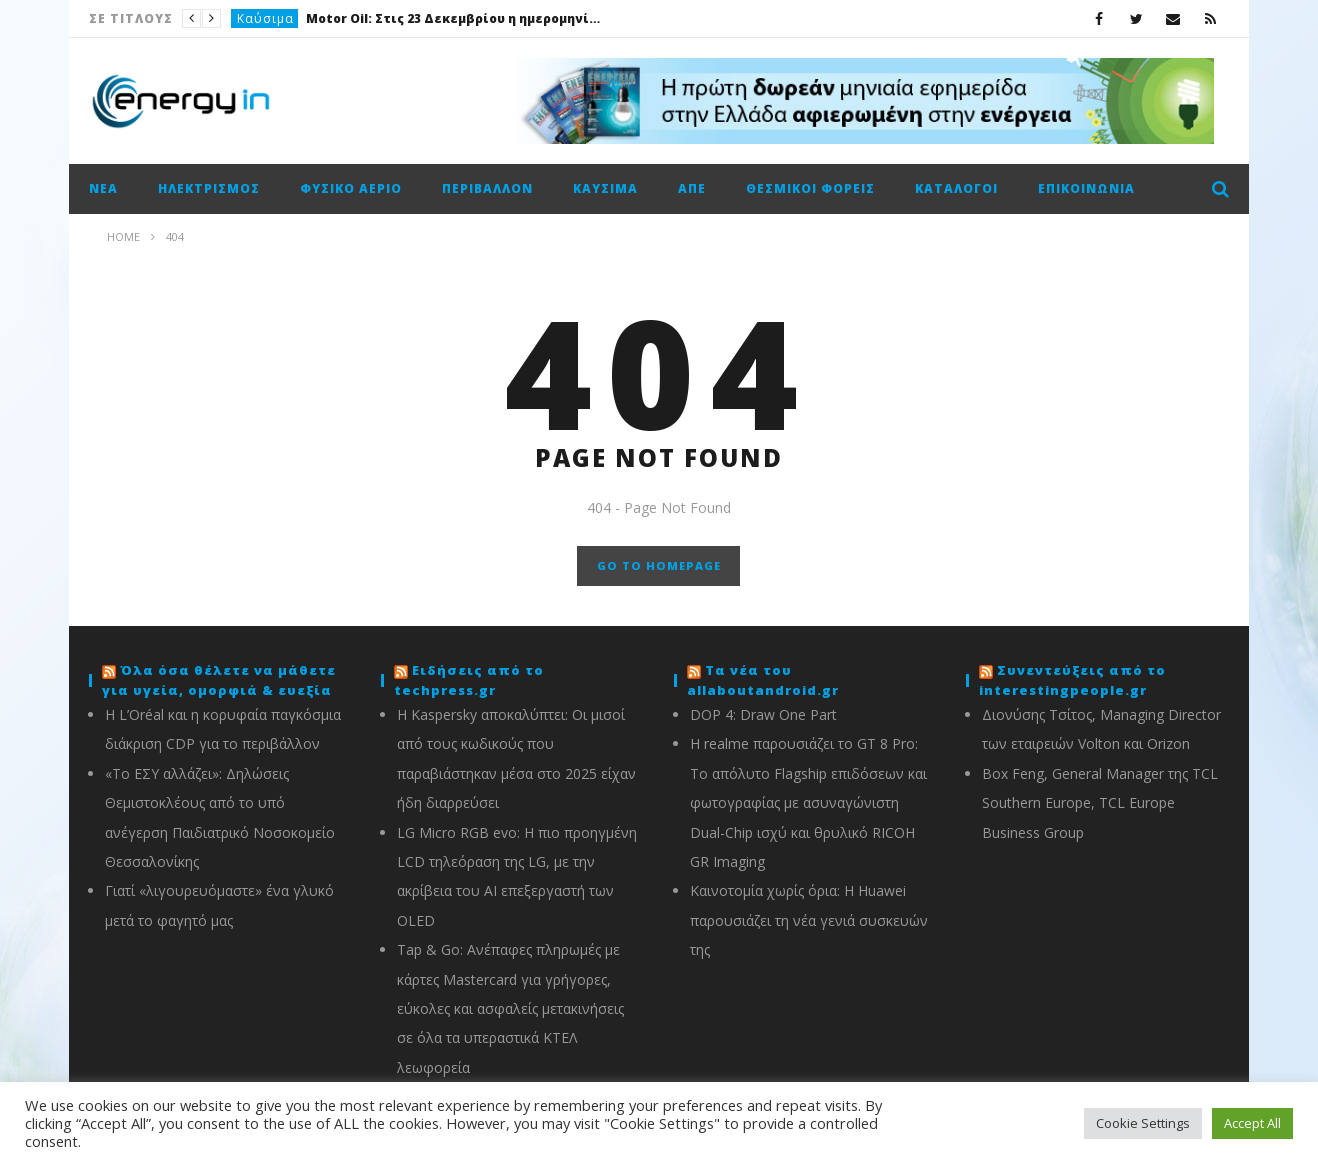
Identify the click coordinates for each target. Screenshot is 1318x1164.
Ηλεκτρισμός (209, 188)
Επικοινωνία (1086, 188)
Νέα (103, 188)
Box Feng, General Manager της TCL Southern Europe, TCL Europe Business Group (1100, 803)
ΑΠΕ (692, 188)
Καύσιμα (265, 18)
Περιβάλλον (487, 188)
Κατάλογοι (956, 188)
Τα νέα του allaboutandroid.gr (763, 680)
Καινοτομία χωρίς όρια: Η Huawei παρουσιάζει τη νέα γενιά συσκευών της (809, 920)
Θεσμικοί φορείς (810, 188)
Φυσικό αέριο (351, 188)
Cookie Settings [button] (1143, 1123)
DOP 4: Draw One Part (763, 714)
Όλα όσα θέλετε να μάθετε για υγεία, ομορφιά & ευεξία (219, 680)
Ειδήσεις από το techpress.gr (469, 680)
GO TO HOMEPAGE (659, 565)
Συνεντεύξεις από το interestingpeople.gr (1072, 680)
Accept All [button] (1252, 1123)
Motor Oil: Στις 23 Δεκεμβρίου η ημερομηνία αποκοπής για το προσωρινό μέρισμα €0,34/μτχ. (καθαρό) (456, 18)
